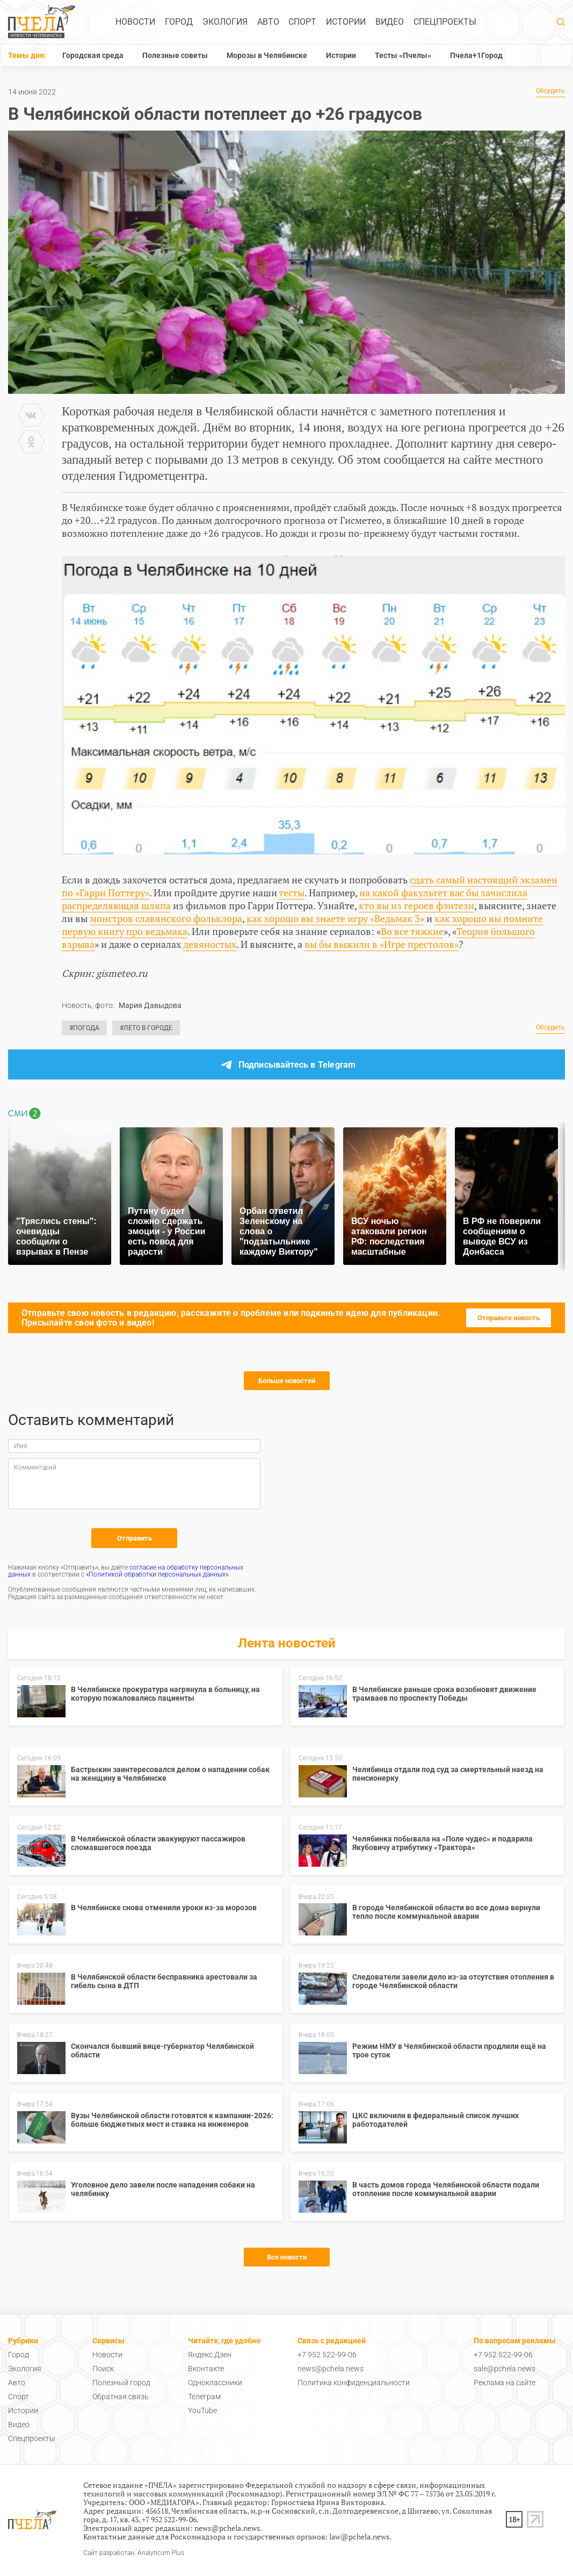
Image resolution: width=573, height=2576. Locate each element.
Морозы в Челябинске (267, 55)
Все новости (287, 2257)
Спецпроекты (445, 22)
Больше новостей (286, 1381)
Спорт (302, 22)
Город (179, 22)
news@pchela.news (331, 2368)
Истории (346, 22)
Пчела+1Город (476, 55)
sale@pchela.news (504, 2368)
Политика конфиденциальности (354, 2382)
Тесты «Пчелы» (403, 55)
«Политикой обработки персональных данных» (157, 1574)
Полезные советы (175, 55)
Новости (135, 22)
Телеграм (204, 2396)
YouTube (202, 2410)
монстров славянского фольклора (166, 918)
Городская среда (93, 55)
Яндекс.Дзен (209, 2354)
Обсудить (550, 91)
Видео (389, 22)
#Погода (84, 1028)
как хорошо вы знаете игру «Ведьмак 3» (335, 918)
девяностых (209, 944)
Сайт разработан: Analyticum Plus (133, 2553)
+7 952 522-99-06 (327, 2354)
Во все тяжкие (412, 931)
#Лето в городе (146, 1028)
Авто (268, 22)
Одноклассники (215, 2382)
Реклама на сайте (504, 2382)
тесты (291, 892)
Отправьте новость (508, 1318)
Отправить (134, 1538)
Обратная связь (120, 2396)
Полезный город (121, 2382)
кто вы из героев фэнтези (416, 905)
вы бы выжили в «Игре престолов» (381, 944)
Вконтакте (206, 2368)
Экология (225, 22)
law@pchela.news (359, 2536)
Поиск (103, 2368)
